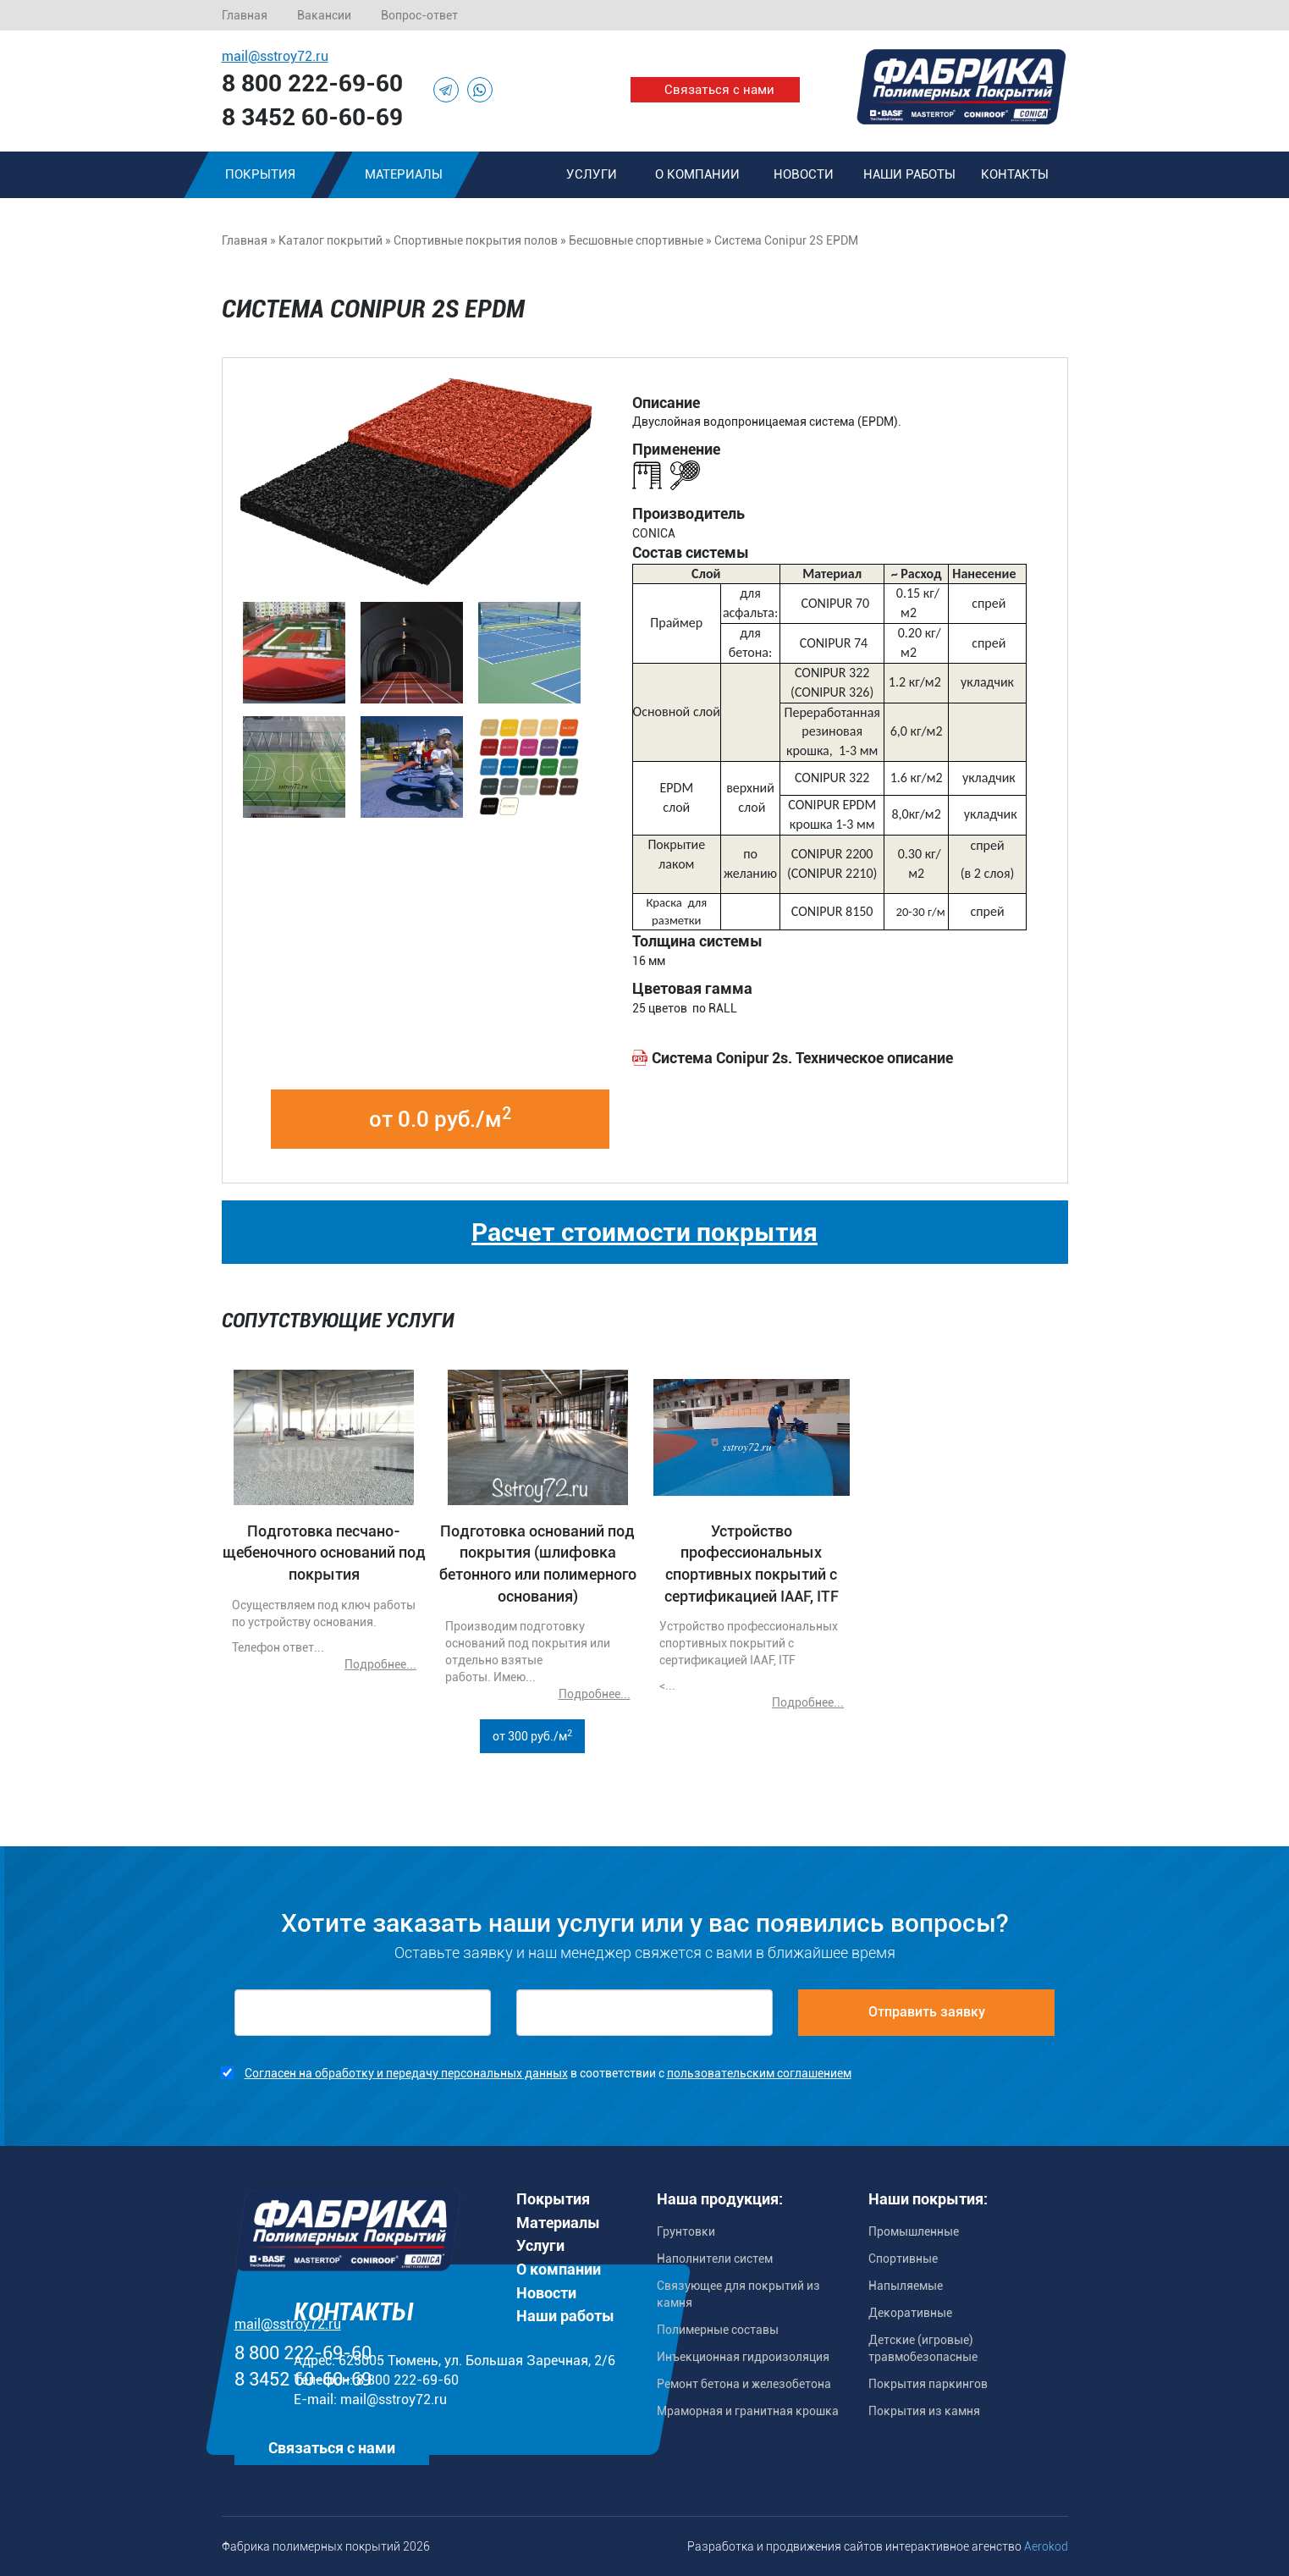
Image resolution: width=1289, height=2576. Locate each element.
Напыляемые (905, 2285)
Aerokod (1046, 2546)
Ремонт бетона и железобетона (744, 2384)
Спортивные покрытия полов (476, 240)
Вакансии (324, 15)
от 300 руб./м (532, 1735)
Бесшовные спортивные (636, 240)
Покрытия (259, 174)
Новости (804, 174)
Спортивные (903, 2258)
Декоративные (910, 2313)
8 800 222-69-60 (312, 83)
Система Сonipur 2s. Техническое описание (802, 1058)
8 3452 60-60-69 (312, 117)
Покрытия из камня (924, 2411)
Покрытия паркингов (928, 2384)
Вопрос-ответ (419, 15)
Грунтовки (686, 2231)
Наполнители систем (715, 2258)
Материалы (404, 174)
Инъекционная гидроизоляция (743, 2357)
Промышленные (913, 2231)
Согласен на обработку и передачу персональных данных (406, 2073)
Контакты (1015, 174)
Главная (244, 15)
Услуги (591, 174)
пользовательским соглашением (759, 2073)
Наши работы (909, 174)
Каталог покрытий (330, 240)
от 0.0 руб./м (440, 1118)
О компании (697, 174)
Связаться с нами (719, 89)
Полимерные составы (718, 2329)
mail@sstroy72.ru (275, 56)
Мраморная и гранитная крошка (748, 2411)
